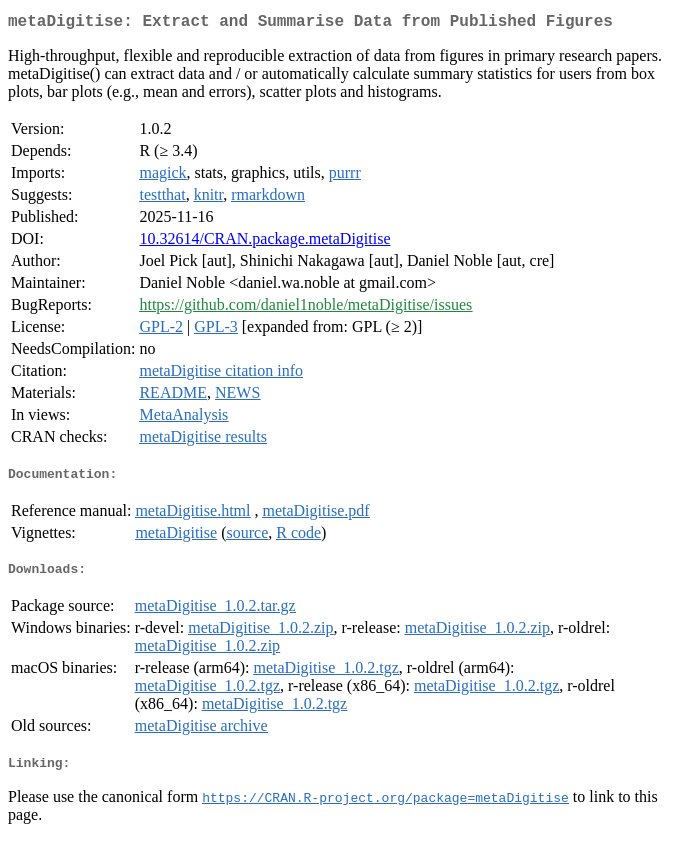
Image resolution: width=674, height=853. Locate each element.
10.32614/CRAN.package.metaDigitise (264, 242)
